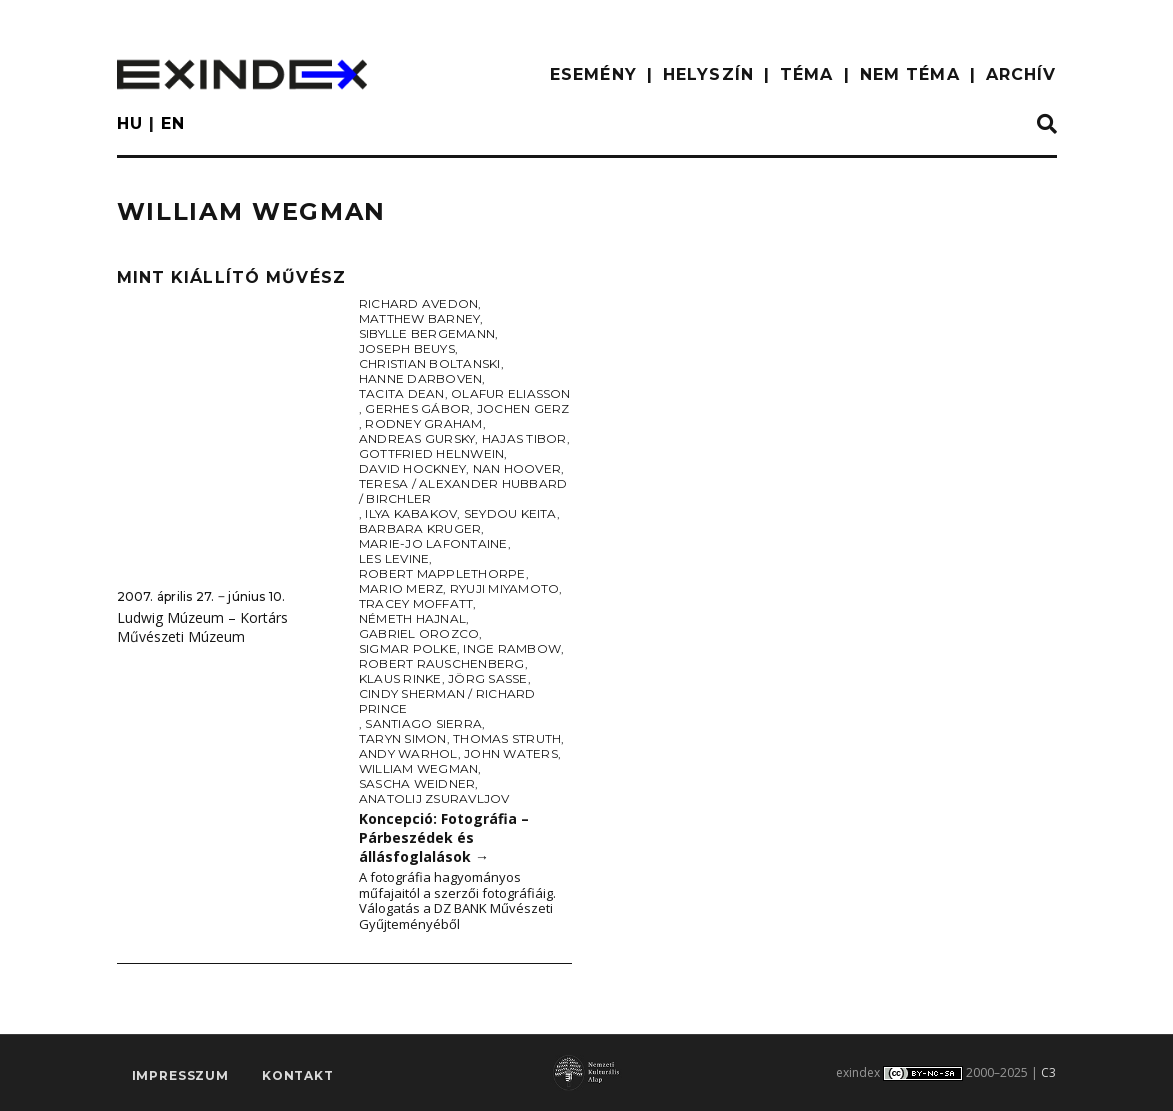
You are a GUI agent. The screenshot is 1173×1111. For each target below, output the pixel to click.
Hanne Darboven (420, 378)
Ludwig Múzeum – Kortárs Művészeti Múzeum (202, 627)
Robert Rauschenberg (442, 663)
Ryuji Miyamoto (504, 588)
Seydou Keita (510, 513)
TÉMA (806, 74)
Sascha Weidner (417, 783)
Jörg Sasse (487, 678)
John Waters (511, 753)
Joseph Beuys (407, 348)
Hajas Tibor (524, 438)
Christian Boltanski (430, 363)
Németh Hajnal (412, 618)
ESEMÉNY (593, 74)
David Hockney (412, 468)
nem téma (910, 74)
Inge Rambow (512, 648)
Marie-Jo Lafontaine (433, 543)
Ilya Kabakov (411, 513)
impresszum (180, 1076)
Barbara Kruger (420, 528)
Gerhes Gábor (417, 408)
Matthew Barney (419, 318)
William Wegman (418, 768)
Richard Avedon (418, 303)
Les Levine (394, 558)
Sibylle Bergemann (427, 333)
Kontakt (298, 1076)
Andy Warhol (408, 753)
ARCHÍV (1021, 74)
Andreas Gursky (417, 438)
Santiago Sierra (423, 723)
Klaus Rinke (400, 678)
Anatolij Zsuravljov (434, 798)
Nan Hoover (517, 468)
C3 (1048, 1072)
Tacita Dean (402, 393)
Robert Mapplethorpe (442, 573)
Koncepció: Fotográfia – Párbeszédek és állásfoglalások (444, 837)
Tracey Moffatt (416, 603)
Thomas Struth (507, 738)
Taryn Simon (403, 738)
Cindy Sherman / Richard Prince (447, 701)
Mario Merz (401, 588)
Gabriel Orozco (419, 633)
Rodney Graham (423, 423)
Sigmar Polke (408, 648)
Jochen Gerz (523, 408)
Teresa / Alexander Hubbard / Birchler (463, 491)
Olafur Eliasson (511, 393)
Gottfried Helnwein (431, 453)
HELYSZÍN (708, 74)
